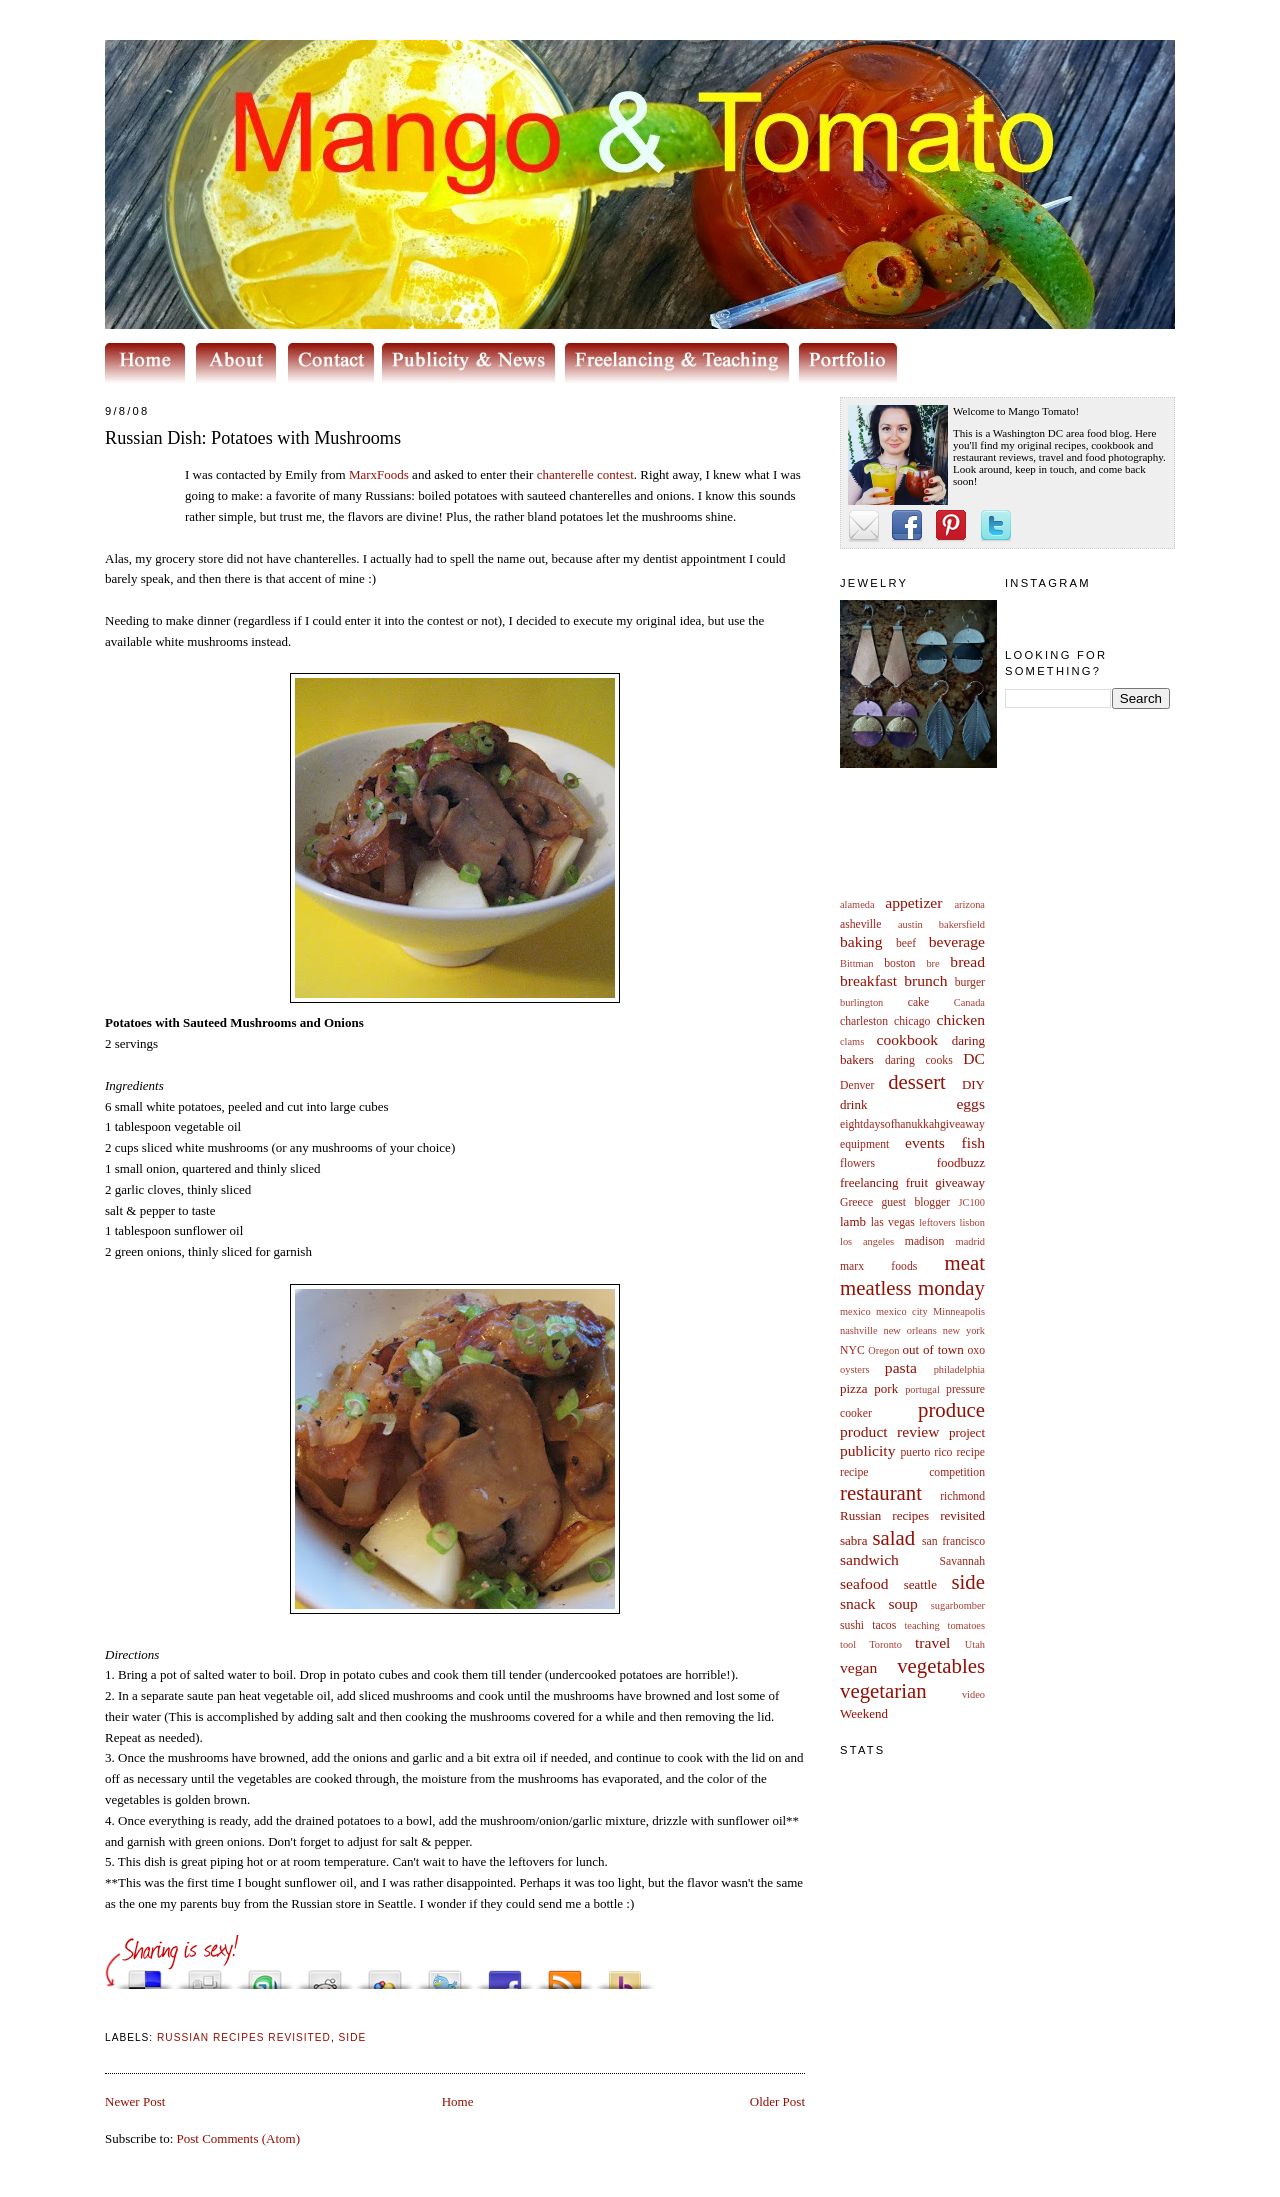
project (967, 1432)
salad (893, 1537)
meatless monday (912, 1287)
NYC (852, 1350)
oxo (976, 1350)
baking (861, 941)
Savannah (962, 1561)
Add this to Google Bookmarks (385, 1974)
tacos (884, 1625)
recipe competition (912, 1472)
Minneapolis (959, 1311)
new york (964, 1330)
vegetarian (883, 1690)
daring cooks (919, 1060)
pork (886, 1388)
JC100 (971, 1202)
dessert (917, 1081)
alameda (857, 904)
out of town (933, 1349)
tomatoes (967, 1625)
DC (974, 1058)
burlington (861, 1002)
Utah (975, 1644)
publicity (867, 1450)
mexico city (902, 1311)
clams (852, 1041)
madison (925, 1241)
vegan (858, 1667)
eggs (970, 1103)
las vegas (893, 1222)
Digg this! (205, 1974)
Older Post (777, 2101)
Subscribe (565, 1974)
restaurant (881, 1492)
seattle (920, 1584)
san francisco (953, 1541)
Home (458, 2101)
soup (902, 1603)
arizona (969, 904)
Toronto (885, 1644)
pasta (901, 1367)
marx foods (878, 1266)
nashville (859, 1330)
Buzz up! (625, 1974)
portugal (922, 1389)
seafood (864, 1583)
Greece (856, 1202)
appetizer (913, 902)
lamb (853, 1221)
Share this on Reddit (325, 1974)
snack (858, 1603)
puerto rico (926, 1452)
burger (970, 982)
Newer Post (135, 2101)
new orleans (909, 1330)
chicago (912, 1021)
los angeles (867, 1241)
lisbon (972, 1222)
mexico (855, 1311)
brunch (925, 980)
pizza (853, 1388)
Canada (969, 1002)
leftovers (937, 1222)
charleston (864, 1021)
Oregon (883, 1350)
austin (910, 924)
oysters (854, 1369)
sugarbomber (958, 1605)
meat (965, 1262)
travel (933, 1642)
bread (967, 961)
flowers (857, 1163)
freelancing (869, 1182)
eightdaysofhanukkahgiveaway (912, 1124)
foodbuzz (961, 1162)
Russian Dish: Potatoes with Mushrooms (253, 438)
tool (848, 1644)
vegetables (941, 1665)
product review (889, 1431)
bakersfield (962, 924)
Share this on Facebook (505, 1974)
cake (918, 1002)
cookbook (908, 1039)
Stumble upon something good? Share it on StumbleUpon (265, 1974)
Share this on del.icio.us (145, 1974)
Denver (857, 1085)
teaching (921, 1625)
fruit (917, 1182)
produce (951, 1409)
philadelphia (959, 1369)
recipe (970, 1452)
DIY (973, 1084)
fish (973, 1142)
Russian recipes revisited (912, 1515)
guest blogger (915, 1202)
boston (899, 963)
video (973, 1694)
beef (906, 943)
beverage (957, 941)
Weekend (864, 1713)
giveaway (960, 1182)
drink (853, 1104)
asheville (861, 924)
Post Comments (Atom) (239, 2138)
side (968, 1581)
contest (585, 474)
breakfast (868, 980)
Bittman (856, 963)
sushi (852, 1625)
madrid (970, 1241)
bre (932, 963)
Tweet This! (445, 1974)
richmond (962, 1496)
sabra (853, 1540)
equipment (864, 1144)
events (925, 1142)
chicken (961, 1019)
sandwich (869, 1559)
